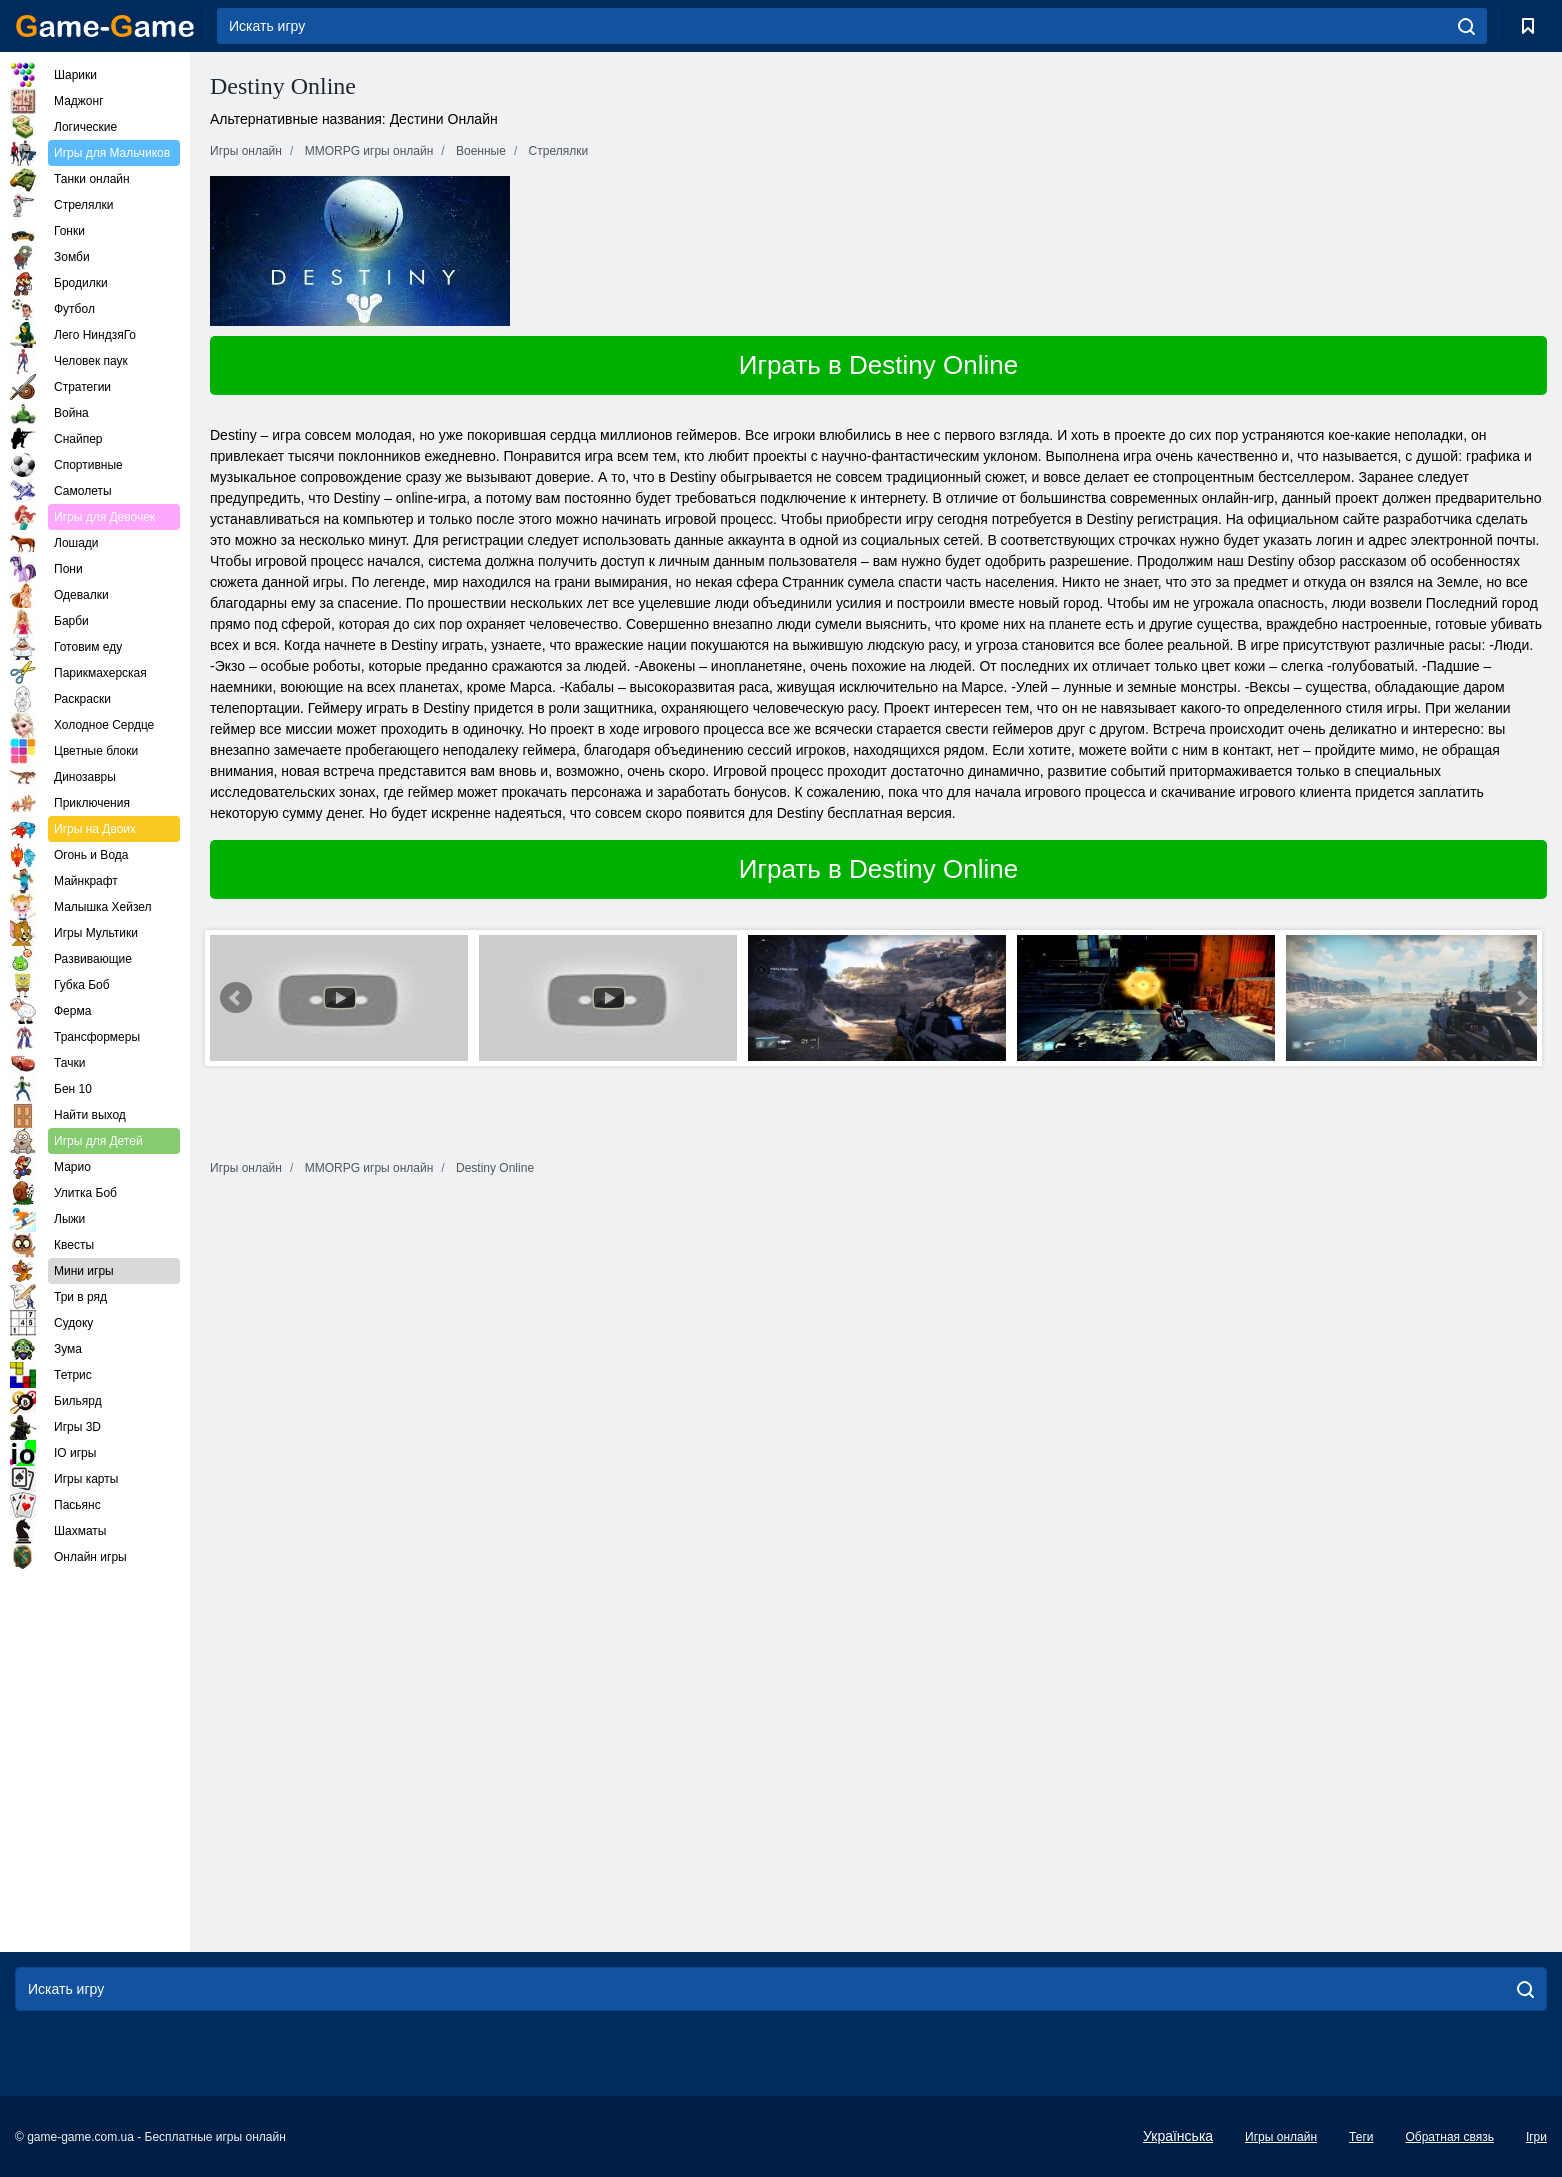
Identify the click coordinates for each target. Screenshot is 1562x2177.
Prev (236, 998)
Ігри (1536, 2137)
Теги (1361, 2137)
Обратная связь (1449, 2137)
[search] (1466, 26)
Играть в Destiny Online (878, 365)
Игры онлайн (1281, 2137)
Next (1521, 998)
